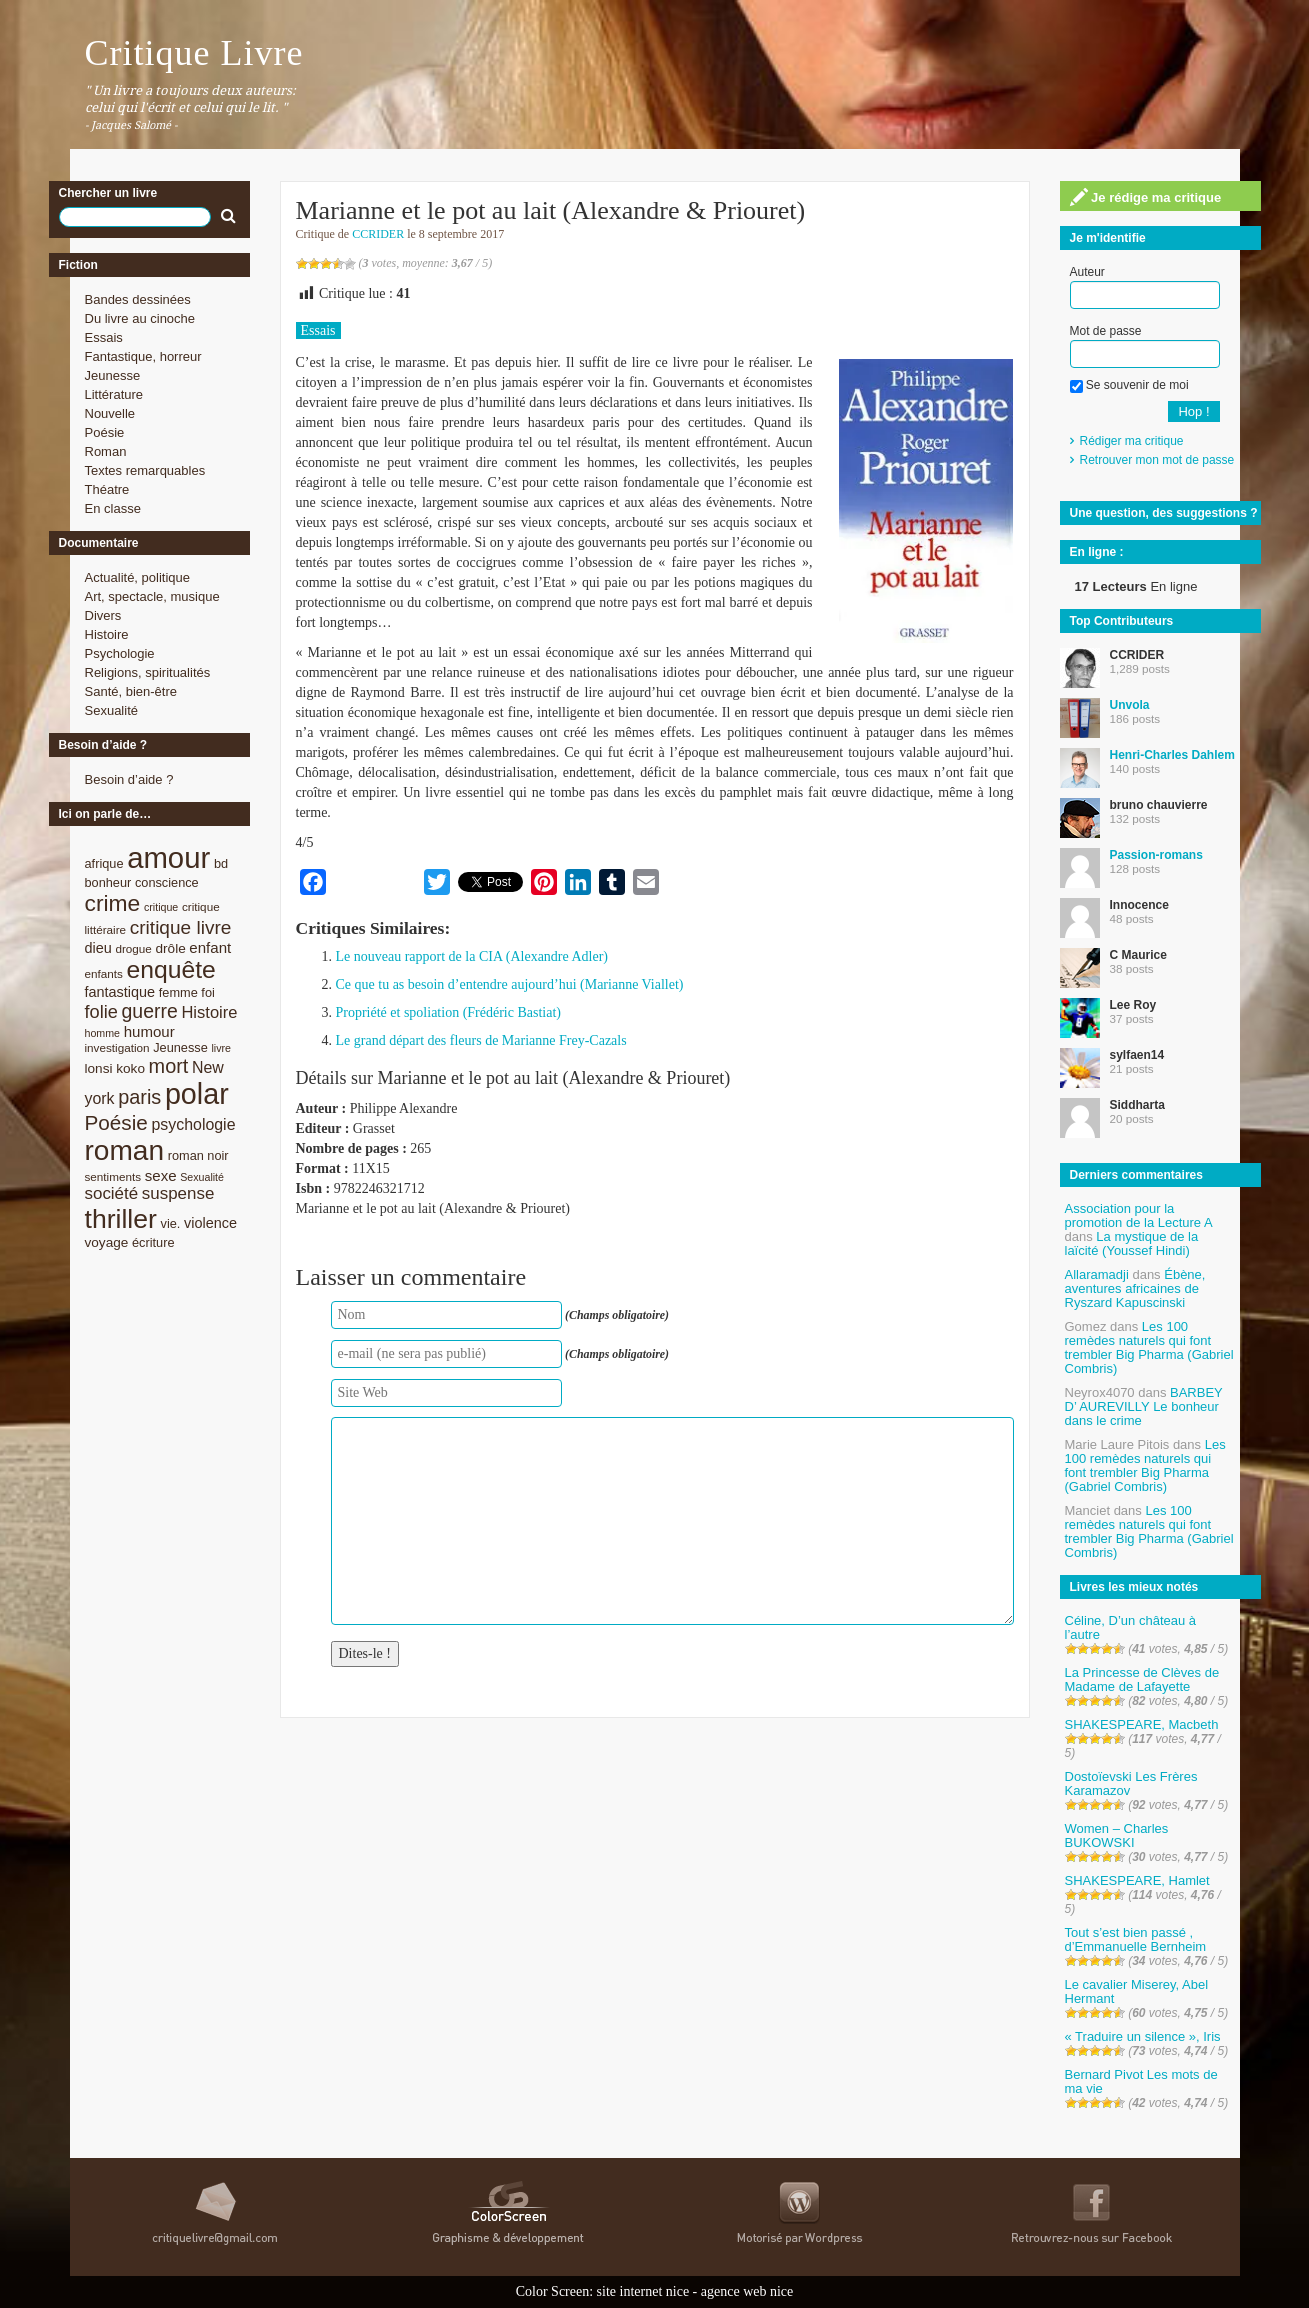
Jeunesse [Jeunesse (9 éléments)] (180, 1047)
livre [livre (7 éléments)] (221, 1048)
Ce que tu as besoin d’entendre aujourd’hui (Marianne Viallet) (510, 984)
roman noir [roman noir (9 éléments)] (198, 1155)
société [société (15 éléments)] (112, 1193)
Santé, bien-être (131, 691)
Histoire (107, 634)
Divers (103, 615)
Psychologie (120, 653)
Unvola (1130, 705)
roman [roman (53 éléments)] (125, 1150)
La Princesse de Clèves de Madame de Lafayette (1142, 1679)
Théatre (107, 489)
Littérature (114, 394)
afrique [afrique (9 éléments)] (104, 863)
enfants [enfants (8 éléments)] (104, 973)
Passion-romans (1156, 855)
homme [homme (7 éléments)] (103, 1033)
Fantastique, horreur (143, 356)
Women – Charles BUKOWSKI (1117, 1835)
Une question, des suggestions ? (1164, 513)
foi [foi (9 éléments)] (207, 992)
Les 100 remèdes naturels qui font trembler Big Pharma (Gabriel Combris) (1149, 1347)
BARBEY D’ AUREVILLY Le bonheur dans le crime (1144, 1406)
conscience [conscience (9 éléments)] (167, 882)
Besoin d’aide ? (129, 779)
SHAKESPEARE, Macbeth (1142, 1724)
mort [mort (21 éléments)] (169, 1066)
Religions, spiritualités (148, 672)
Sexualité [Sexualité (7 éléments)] (202, 1177)
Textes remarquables (145, 470)
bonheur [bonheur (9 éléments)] (108, 882)
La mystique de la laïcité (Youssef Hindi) (1132, 1243)
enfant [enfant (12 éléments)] (210, 947)
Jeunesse (113, 375)
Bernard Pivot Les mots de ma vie (1141, 2081)
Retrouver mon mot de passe (1157, 460)
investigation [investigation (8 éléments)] (117, 1047)
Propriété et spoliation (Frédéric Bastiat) (449, 1012)
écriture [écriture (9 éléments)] (153, 1242)
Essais (104, 337)
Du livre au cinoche (140, 318)
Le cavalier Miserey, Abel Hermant (1137, 1991)
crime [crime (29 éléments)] (113, 903)
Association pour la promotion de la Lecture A (1138, 1215)
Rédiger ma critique (1132, 441)
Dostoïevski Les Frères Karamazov (1131, 1783)
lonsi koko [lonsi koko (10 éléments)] (115, 1068)
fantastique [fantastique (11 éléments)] (120, 992)
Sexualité (111, 710)
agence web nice (747, 2291)
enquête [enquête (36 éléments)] (171, 969)
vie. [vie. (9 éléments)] (171, 1223)
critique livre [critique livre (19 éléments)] (181, 927)
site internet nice (643, 2291)
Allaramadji (1097, 1274)
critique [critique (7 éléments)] (161, 907)
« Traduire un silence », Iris (1143, 2036)
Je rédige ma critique (1146, 197)
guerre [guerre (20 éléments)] (150, 1011)
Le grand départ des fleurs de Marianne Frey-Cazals (481, 1040)
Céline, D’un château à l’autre (1131, 1627)
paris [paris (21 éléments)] (139, 1097)
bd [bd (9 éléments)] (221, 863)
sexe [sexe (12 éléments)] (161, 1175)
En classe (113, 508)
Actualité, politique (138, 577)
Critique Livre (194, 53)
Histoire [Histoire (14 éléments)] (209, 1012)
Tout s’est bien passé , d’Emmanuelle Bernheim (1136, 1939)
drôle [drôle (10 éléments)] (171, 948)
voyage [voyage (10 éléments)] (107, 1242)
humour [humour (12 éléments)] (149, 1031)
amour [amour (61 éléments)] (168, 857)
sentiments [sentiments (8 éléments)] (113, 1176)
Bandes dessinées (138, 299)
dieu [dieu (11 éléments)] (98, 948)
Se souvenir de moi (1129, 385)
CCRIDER (378, 234)
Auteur (1087, 272)
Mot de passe (1106, 331)
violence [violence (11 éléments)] (210, 1223)
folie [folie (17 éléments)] (101, 1012)
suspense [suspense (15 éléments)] (178, 1193)
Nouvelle (110, 413)
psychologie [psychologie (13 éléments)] (193, 1124)
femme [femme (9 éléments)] (178, 992)
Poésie (105, 432)
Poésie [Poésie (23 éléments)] (116, 1122)
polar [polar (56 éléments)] (197, 1094)
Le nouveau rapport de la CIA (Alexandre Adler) (472, 956)
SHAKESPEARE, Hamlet (1137, 1880)
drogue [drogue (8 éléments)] (133, 948)
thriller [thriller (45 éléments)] (121, 1219)
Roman (106, 451)
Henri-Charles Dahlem (1172, 755)
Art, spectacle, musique (152, 596)
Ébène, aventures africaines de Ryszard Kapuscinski (1135, 1288)
